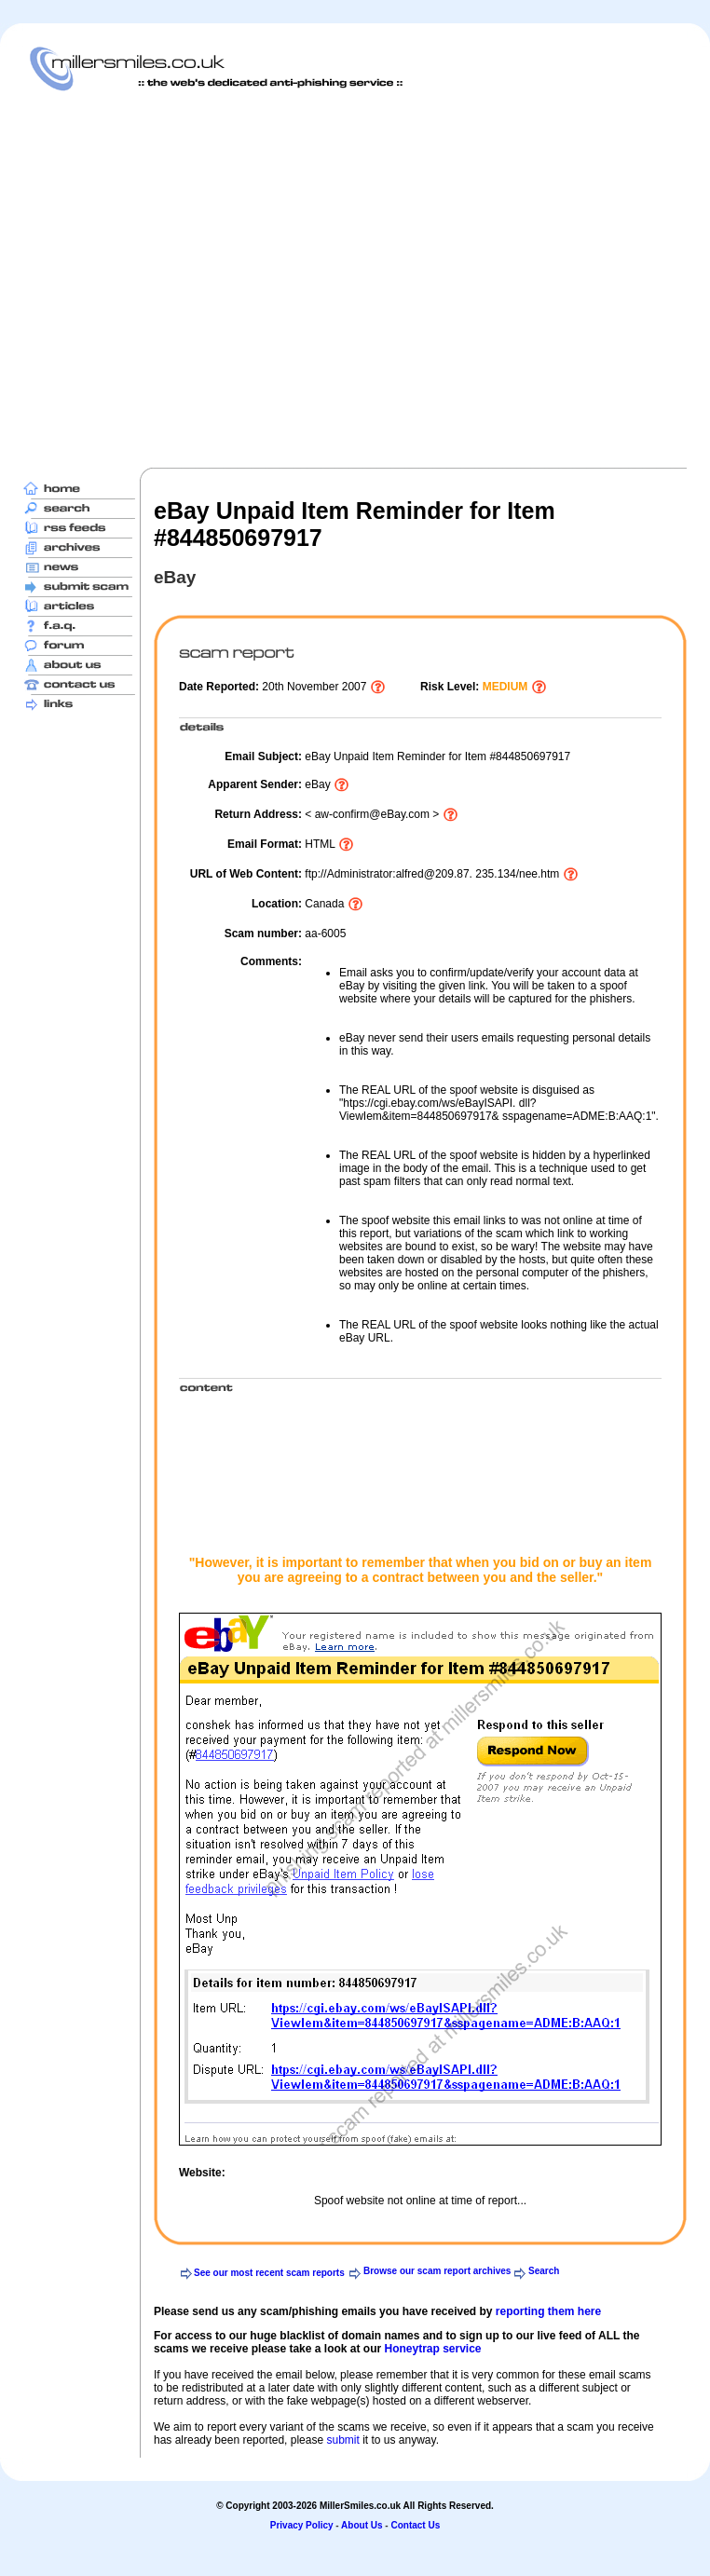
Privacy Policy (302, 2525)
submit (342, 2440)
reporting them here (548, 2311)
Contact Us (415, 2525)
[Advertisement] (174, 279)
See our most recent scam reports (269, 2273)
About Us (361, 2525)
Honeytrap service (432, 2348)
